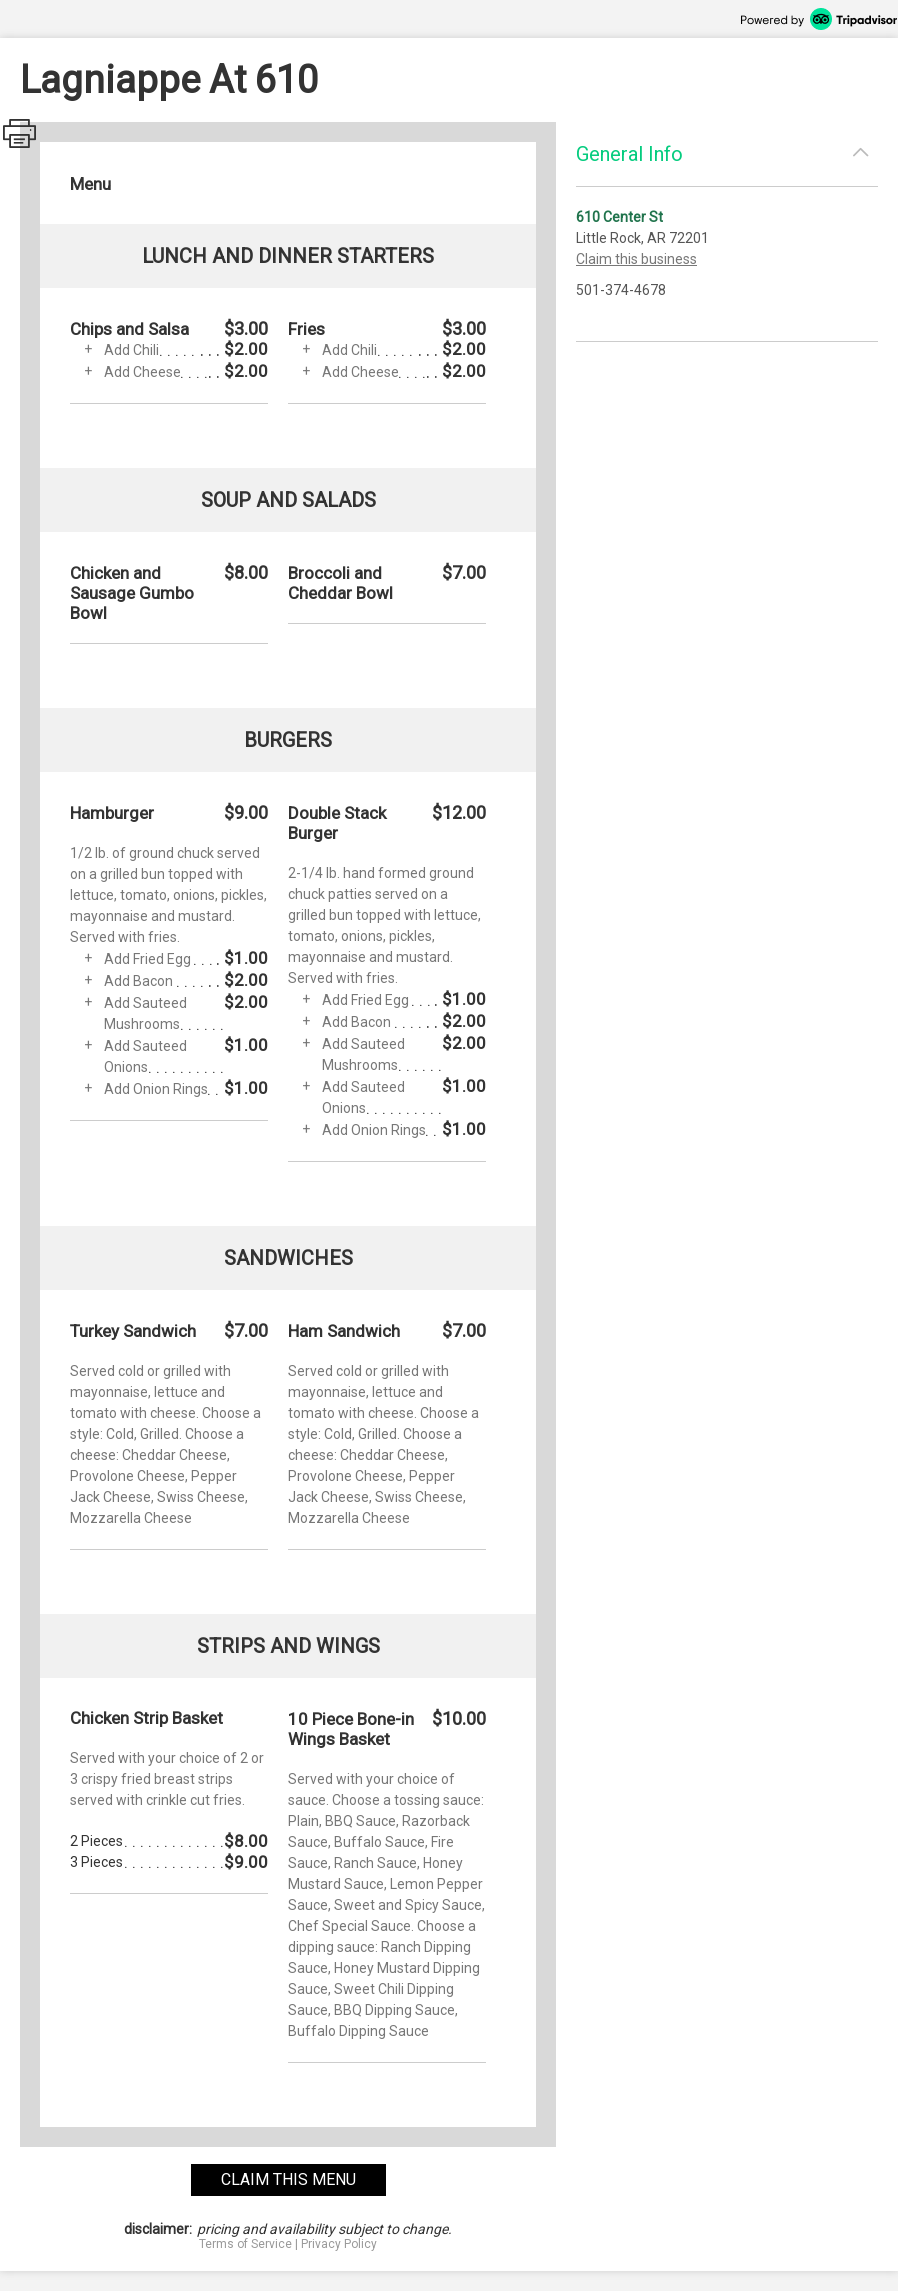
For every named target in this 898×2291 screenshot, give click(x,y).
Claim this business (636, 259)
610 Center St (619, 217)
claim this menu (288, 2179)
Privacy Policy (339, 2244)
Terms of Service (245, 2244)
